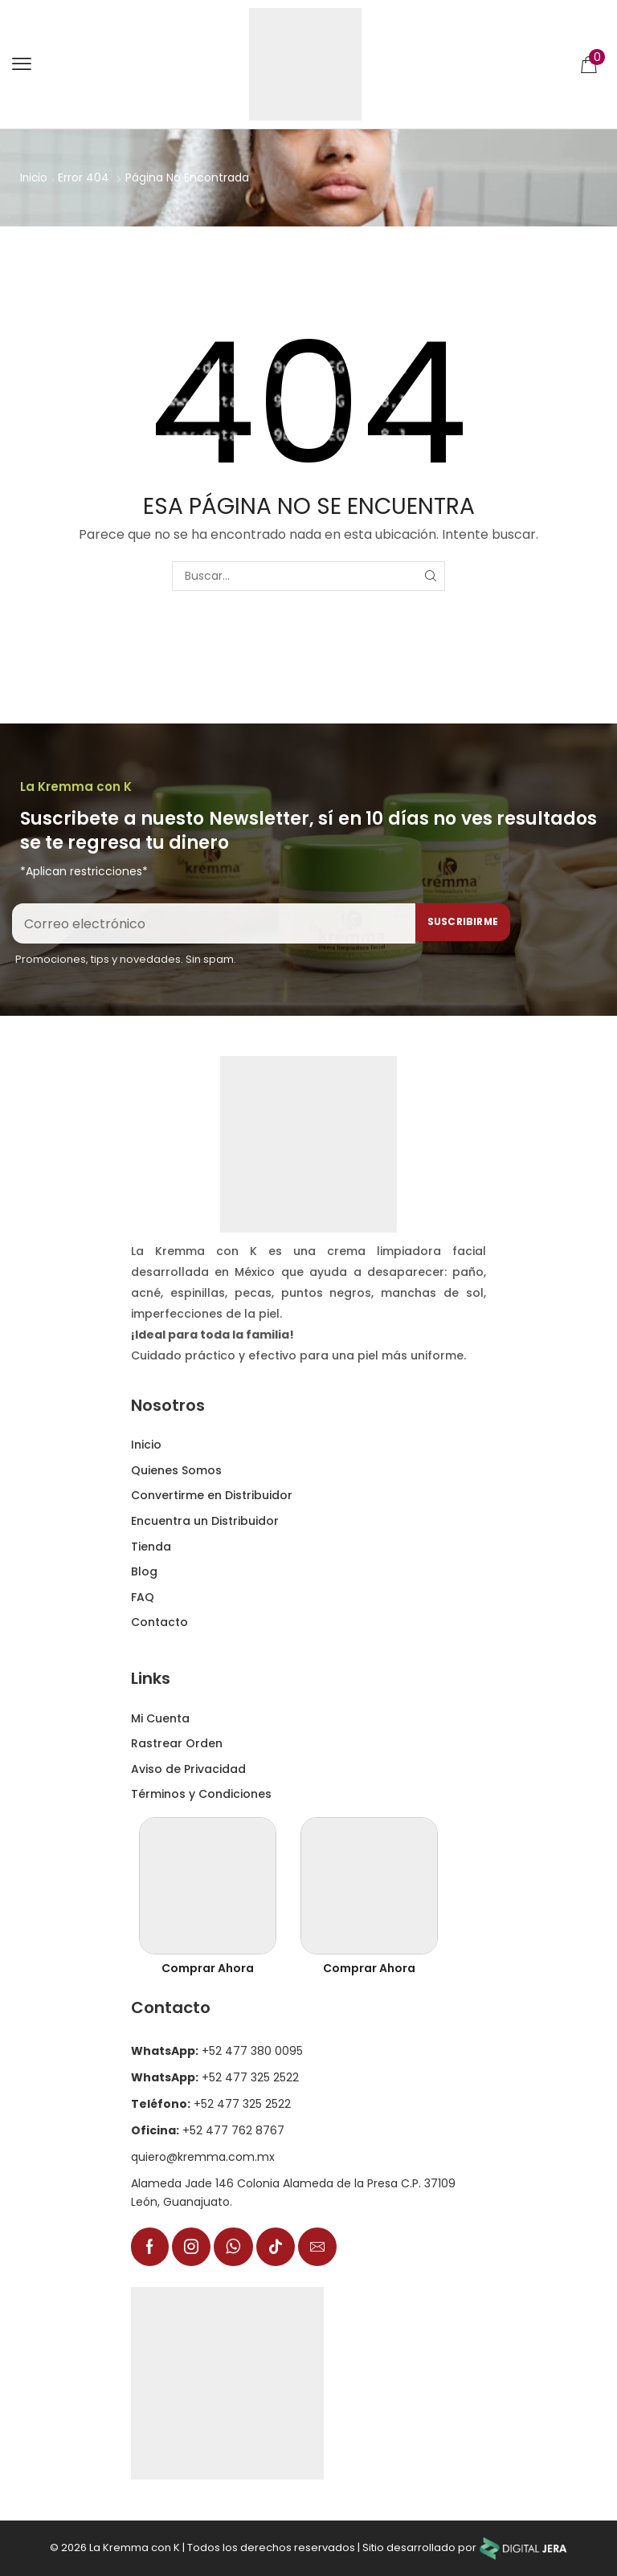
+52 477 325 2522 (215, 2077)
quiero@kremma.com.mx (203, 2157)
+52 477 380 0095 (217, 2051)
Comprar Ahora (207, 1968)
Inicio (34, 177)
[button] (21, 64)
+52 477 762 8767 (207, 2130)
